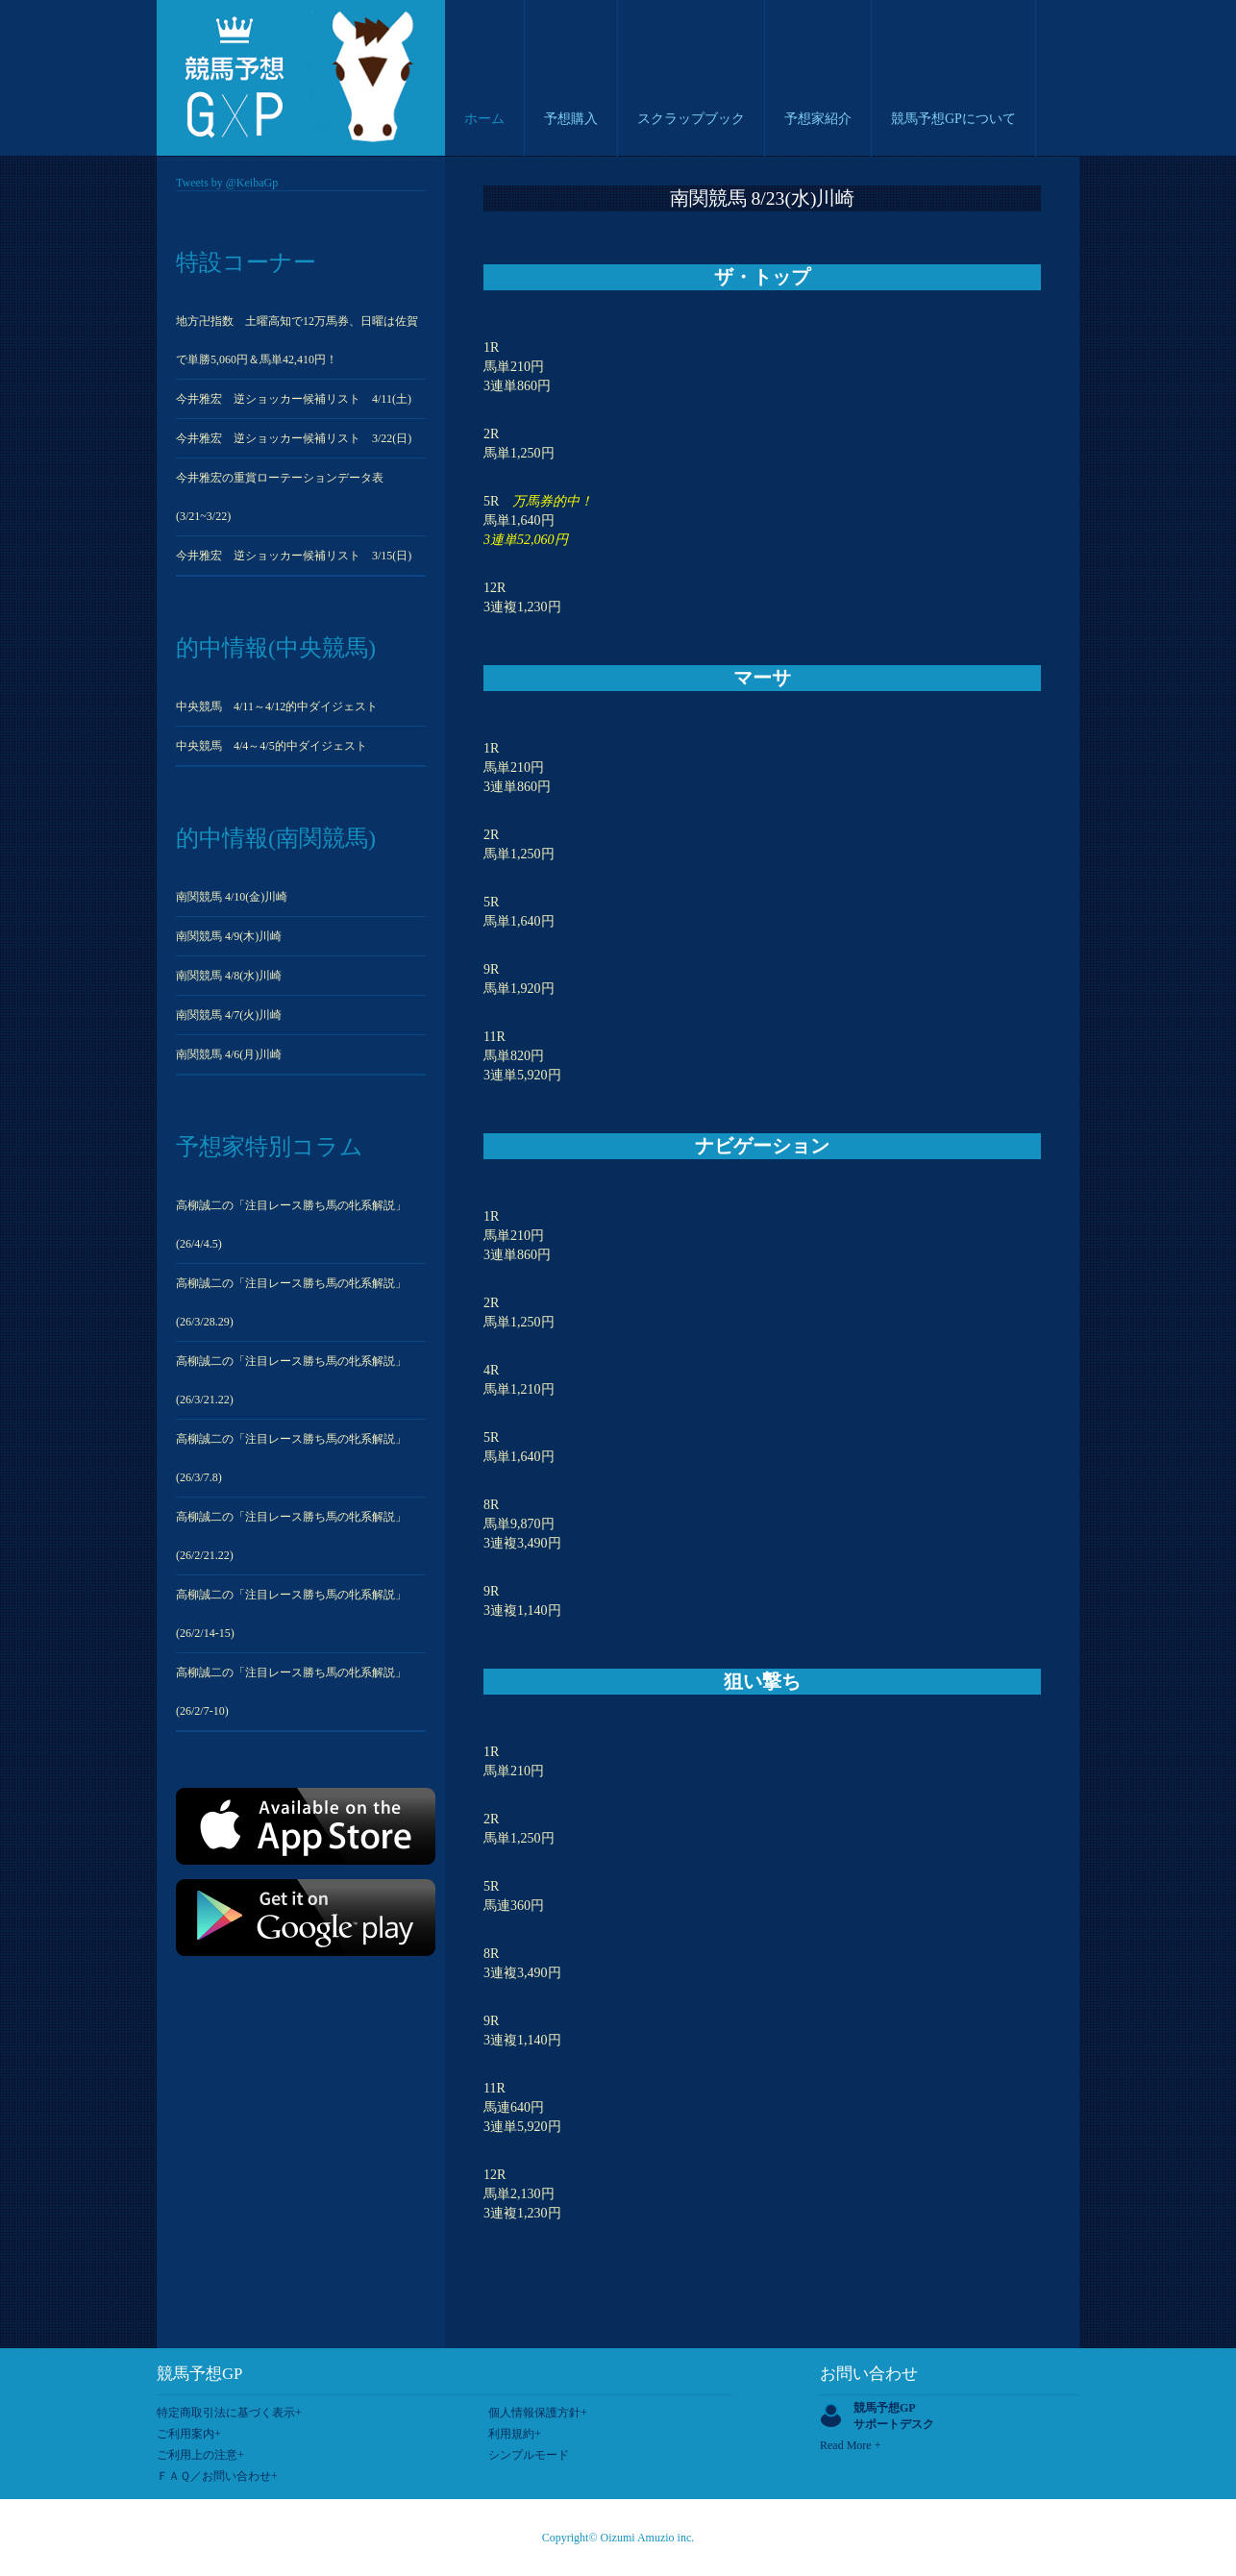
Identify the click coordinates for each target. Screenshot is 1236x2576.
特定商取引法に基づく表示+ (229, 2412)
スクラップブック (691, 118)
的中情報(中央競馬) (276, 647)
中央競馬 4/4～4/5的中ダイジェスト (271, 746)
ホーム (484, 118)
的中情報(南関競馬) (276, 838)
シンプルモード (528, 2455)
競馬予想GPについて (953, 118)
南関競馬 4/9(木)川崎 (229, 936)
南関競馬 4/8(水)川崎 (229, 975)
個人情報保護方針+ (537, 2412)
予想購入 (571, 118)
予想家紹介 (818, 118)
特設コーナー (246, 262)
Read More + (850, 2445)
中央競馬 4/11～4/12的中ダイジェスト (277, 706)
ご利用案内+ (189, 2433)
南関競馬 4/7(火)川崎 (229, 1015)
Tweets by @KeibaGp (227, 182)
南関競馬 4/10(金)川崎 (231, 897)
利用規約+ (514, 2433)
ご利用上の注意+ (200, 2455)
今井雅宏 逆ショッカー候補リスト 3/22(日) (293, 438)
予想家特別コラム (269, 1146)
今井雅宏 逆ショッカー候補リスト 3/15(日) (293, 555)
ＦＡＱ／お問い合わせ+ (217, 2476)
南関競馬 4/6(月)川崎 (229, 1054)
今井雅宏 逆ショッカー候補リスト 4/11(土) (293, 399)
